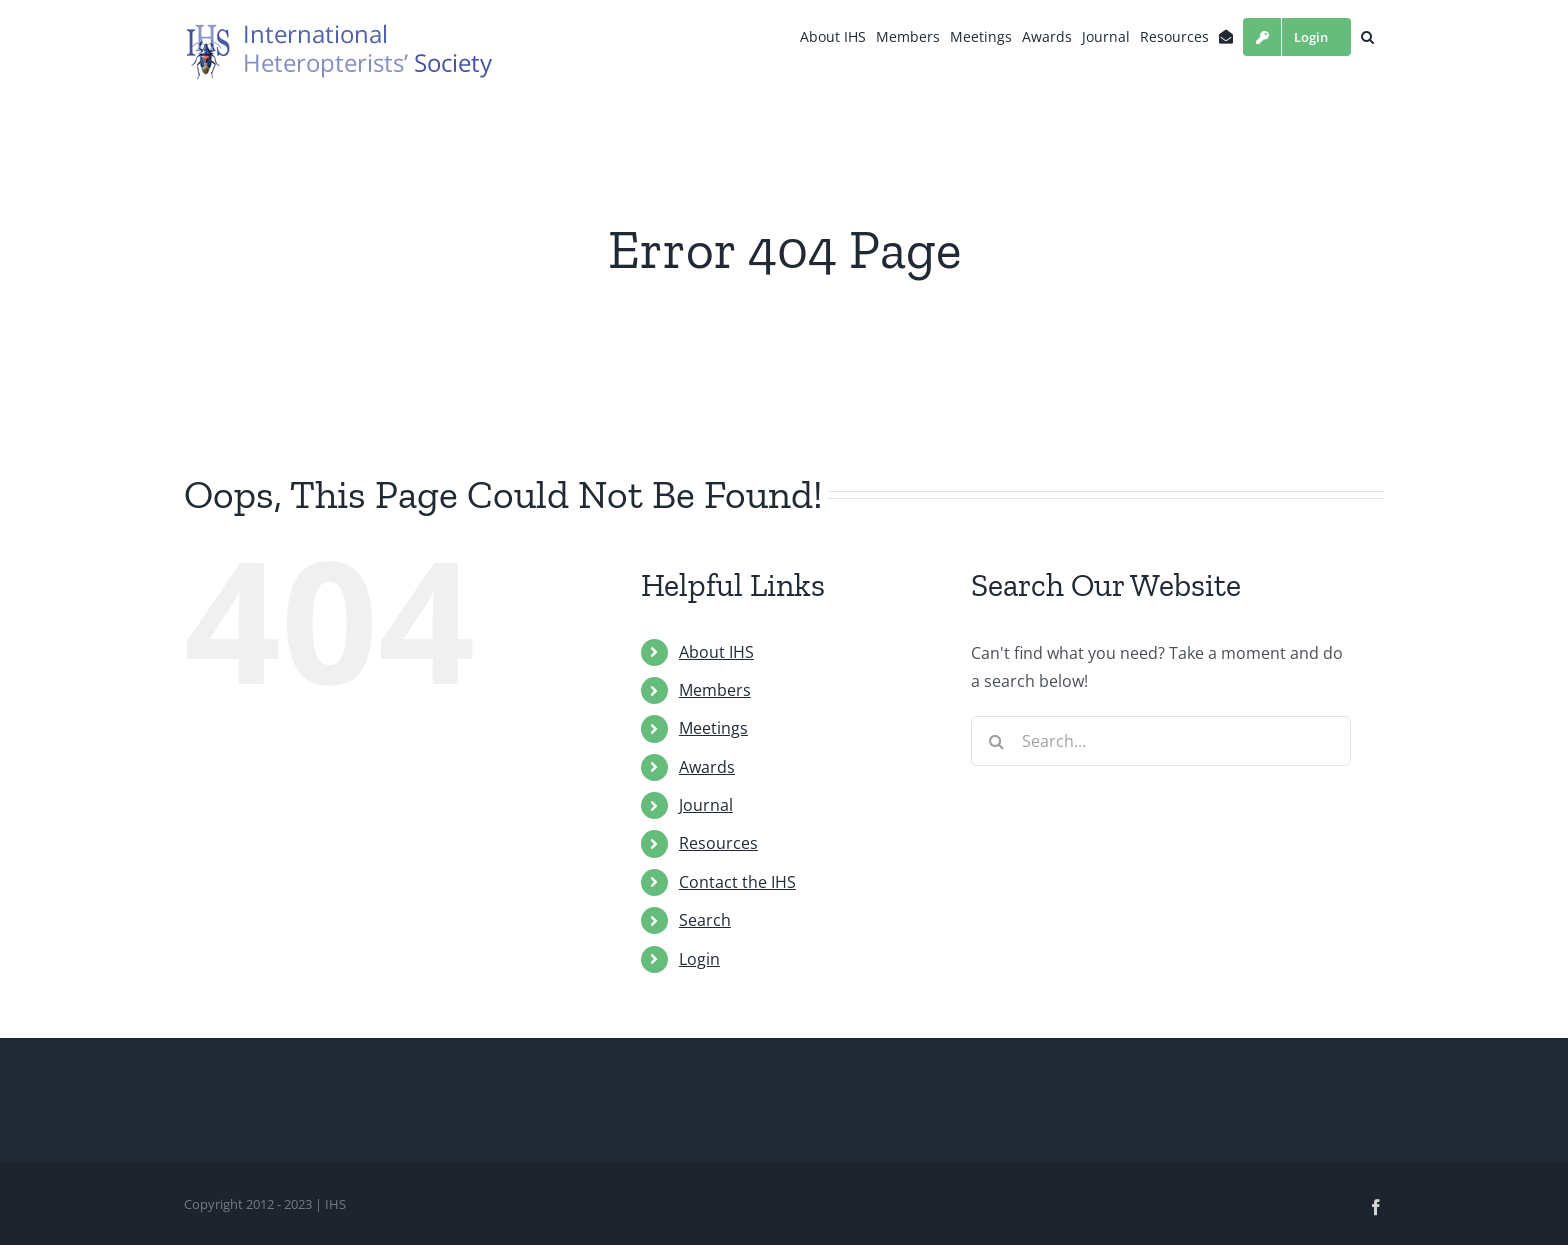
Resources (718, 843)
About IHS (716, 652)
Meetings (713, 728)
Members (715, 690)
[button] (1367, 37)
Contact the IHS (737, 882)
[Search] (996, 741)
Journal (706, 805)
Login (699, 959)
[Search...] (1161, 741)
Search (705, 920)
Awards (707, 767)
